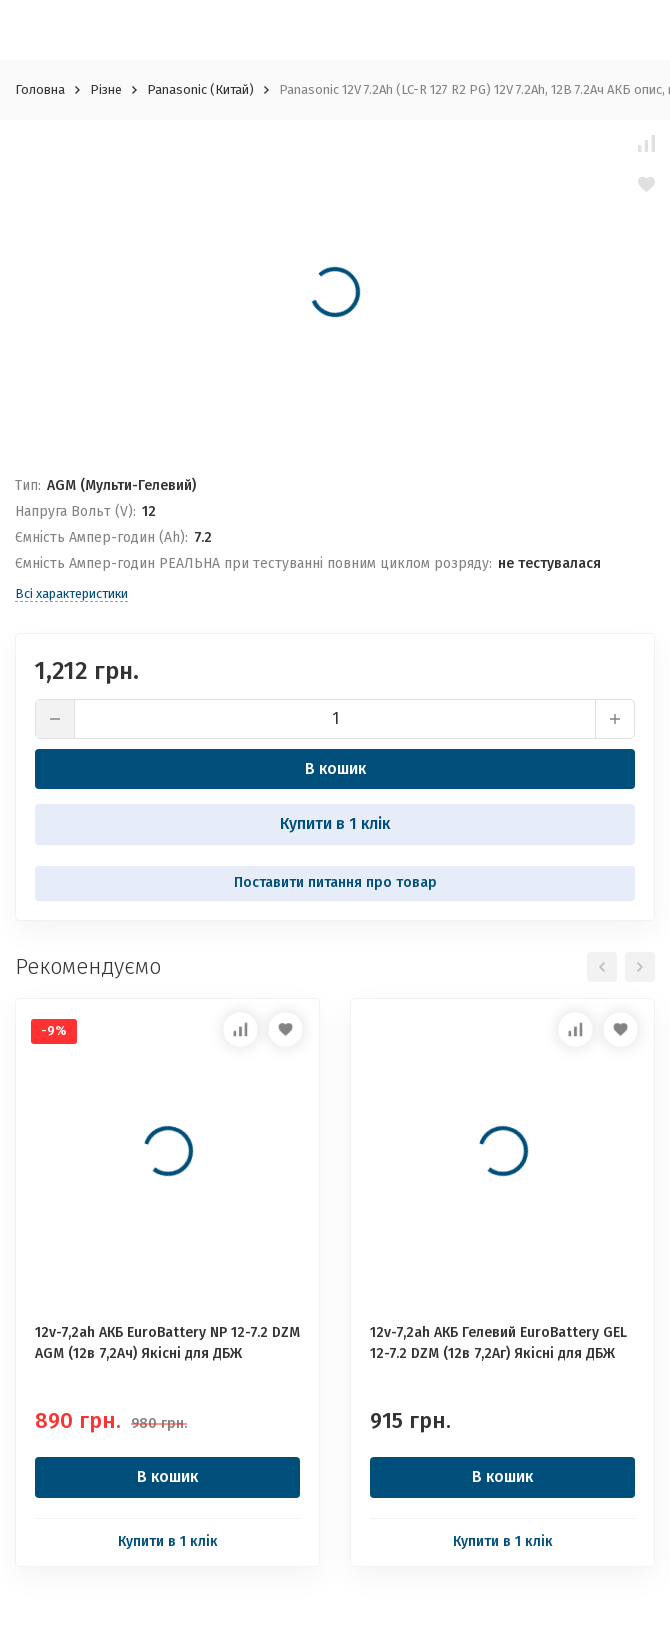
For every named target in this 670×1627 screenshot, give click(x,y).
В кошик (335, 768)
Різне (106, 89)
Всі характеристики (71, 593)
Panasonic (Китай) (200, 89)
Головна (40, 89)
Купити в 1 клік (335, 823)
